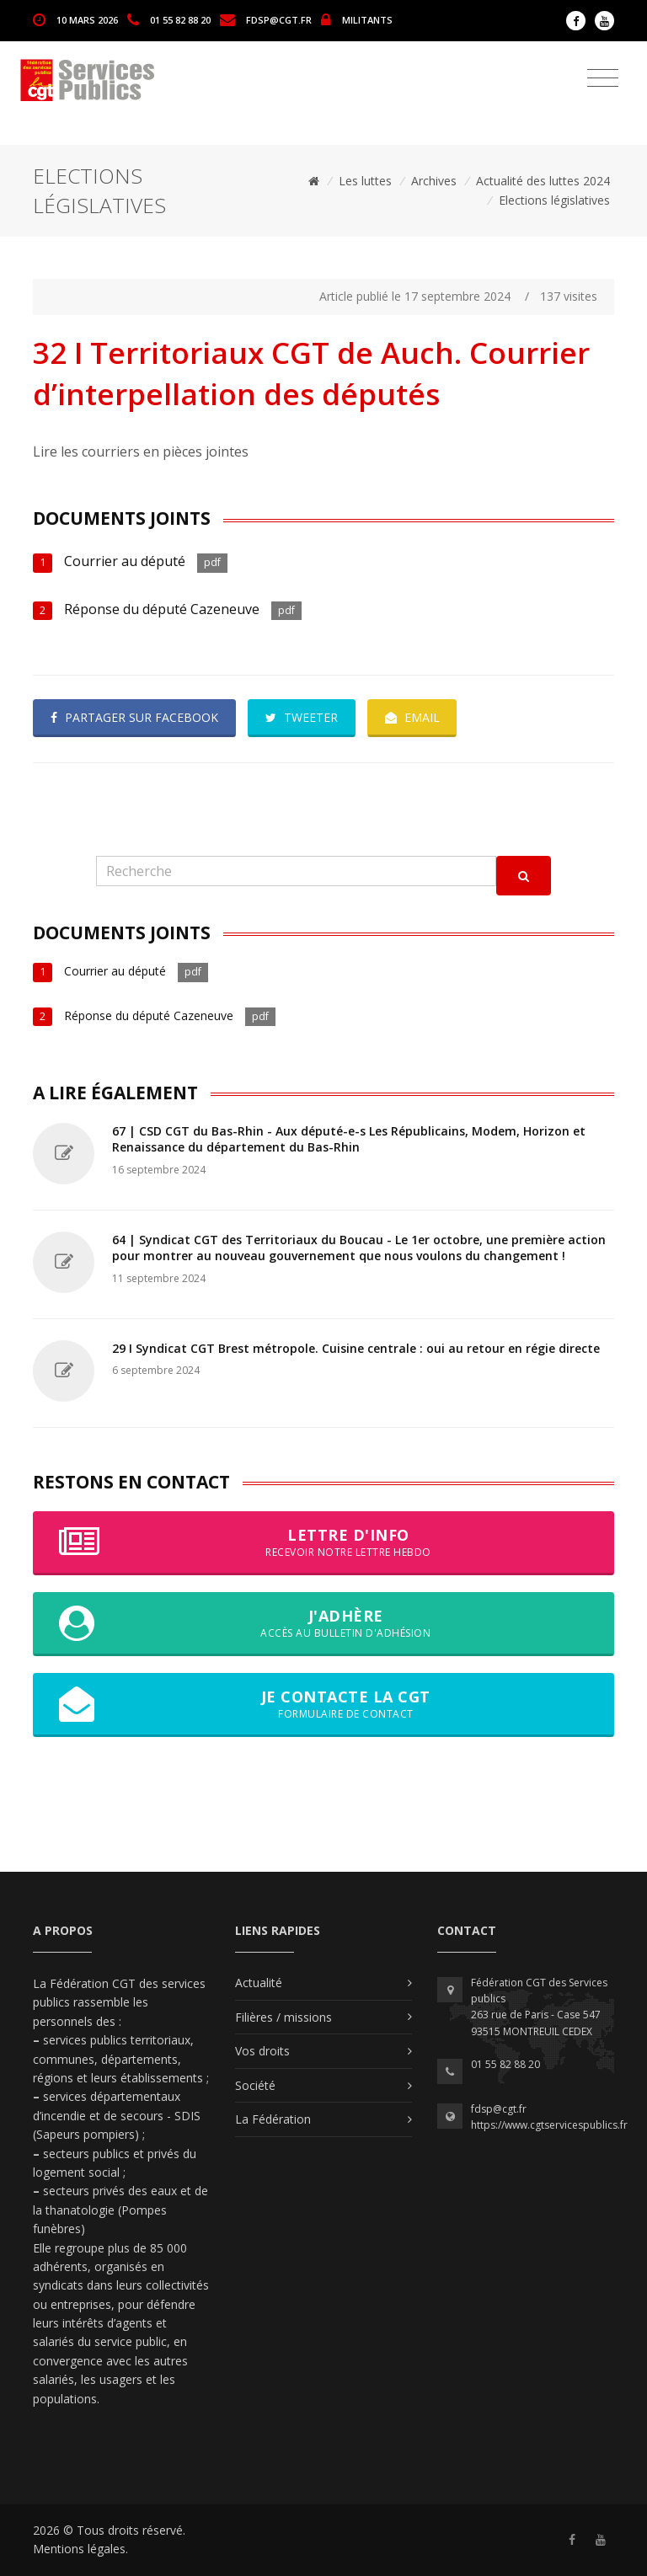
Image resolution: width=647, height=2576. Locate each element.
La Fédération (273, 2119)
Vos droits (262, 2051)
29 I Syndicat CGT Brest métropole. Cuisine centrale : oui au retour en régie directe (356, 1348)
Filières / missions (283, 2017)
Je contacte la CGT (323, 1704)
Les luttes (365, 181)
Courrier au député (124, 561)
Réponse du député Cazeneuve (161, 609)
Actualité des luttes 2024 (543, 181)
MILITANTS (367, 19)
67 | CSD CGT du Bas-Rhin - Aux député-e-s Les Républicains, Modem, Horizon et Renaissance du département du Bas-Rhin (349, 1139)
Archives (434, 181)
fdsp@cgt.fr (279, 19)
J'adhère (323, 1623)
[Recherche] (296, 871)
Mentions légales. (80, 2549)
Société (255, 2085)
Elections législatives (554, 200)
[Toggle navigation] (603, 78)
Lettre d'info (323, 1542)
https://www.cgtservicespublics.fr (549, 2125)
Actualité (258, 1983)
